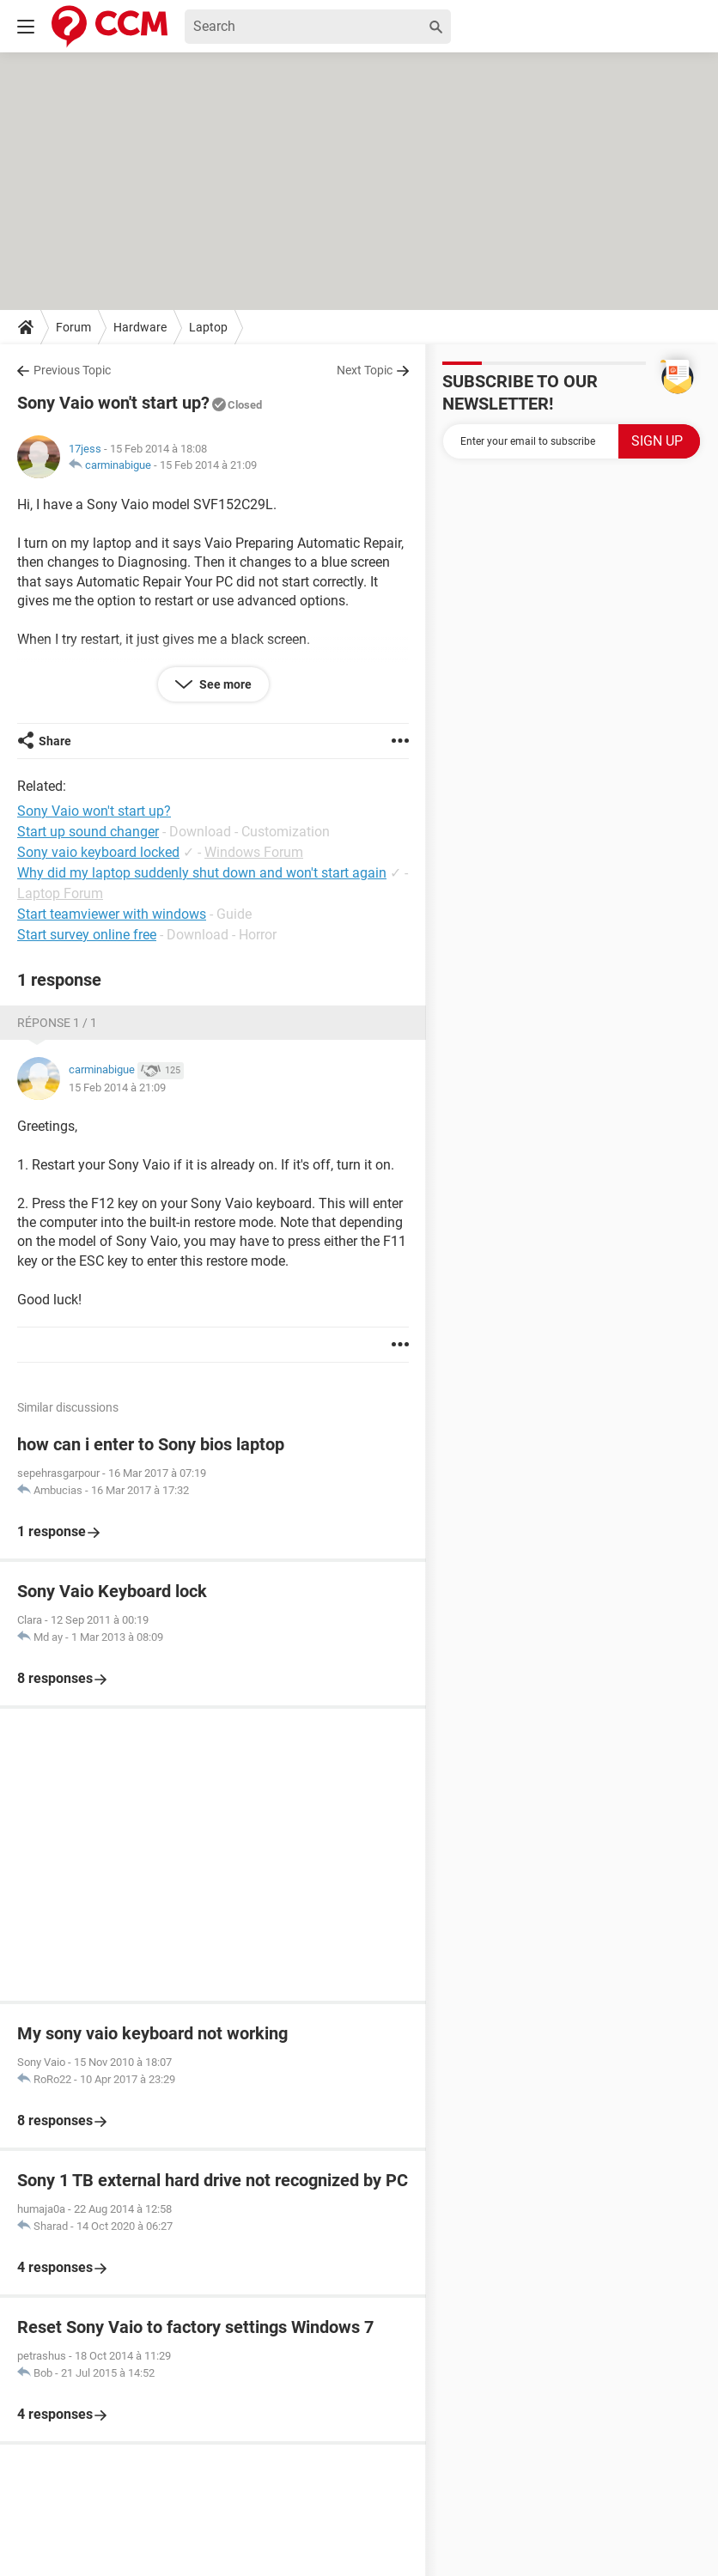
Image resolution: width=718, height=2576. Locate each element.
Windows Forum (253, 852)
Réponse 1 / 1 (57, 1023)
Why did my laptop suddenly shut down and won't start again (201, 873)
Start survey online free (86, 935)
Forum (73, 327)
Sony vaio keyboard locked (98, 852)
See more (224, 684)
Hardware (140, 327)
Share (55, 741)
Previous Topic (72, 370)
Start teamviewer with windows (111, 914)
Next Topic (364, 370)
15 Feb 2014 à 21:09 (208, 465)
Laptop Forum (60, 893)
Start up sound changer (88, 831)
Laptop (208, 327)
